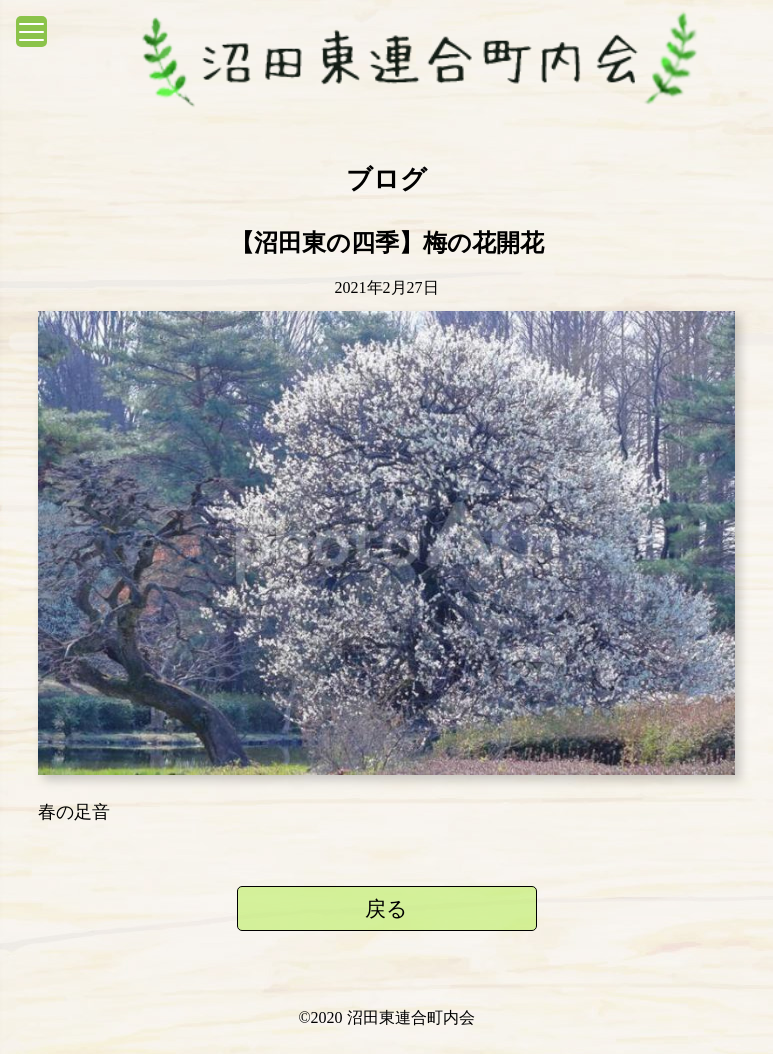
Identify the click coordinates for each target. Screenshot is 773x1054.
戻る (386, 908)
